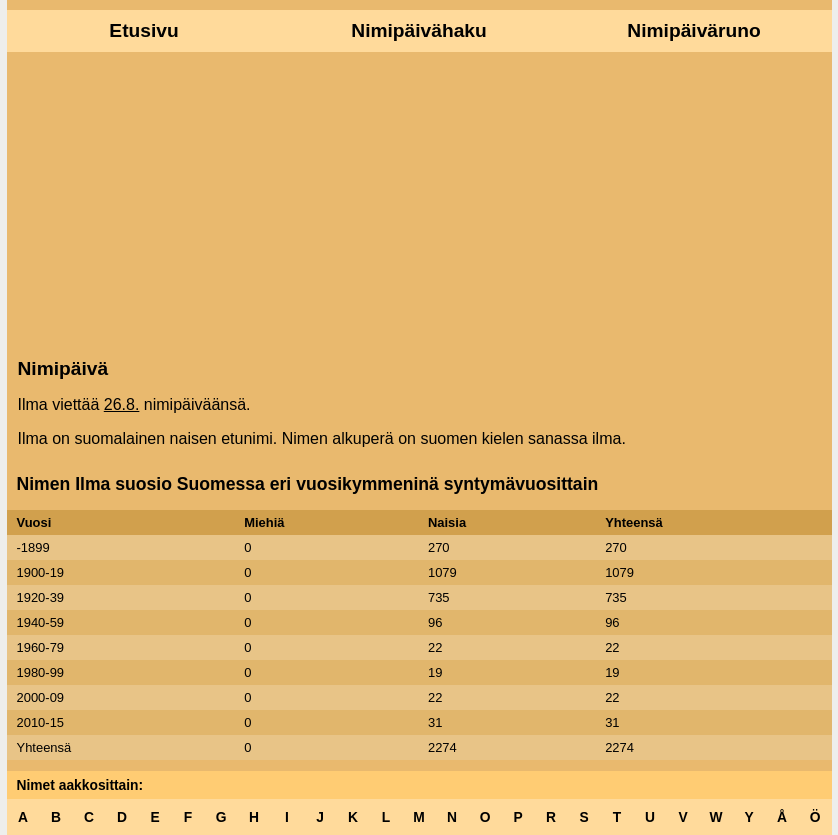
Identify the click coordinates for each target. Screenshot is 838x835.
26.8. (122, 404)
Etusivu (143, 30)
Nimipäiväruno (693, 30)
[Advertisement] (419, 203)
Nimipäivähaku (418, 30)
